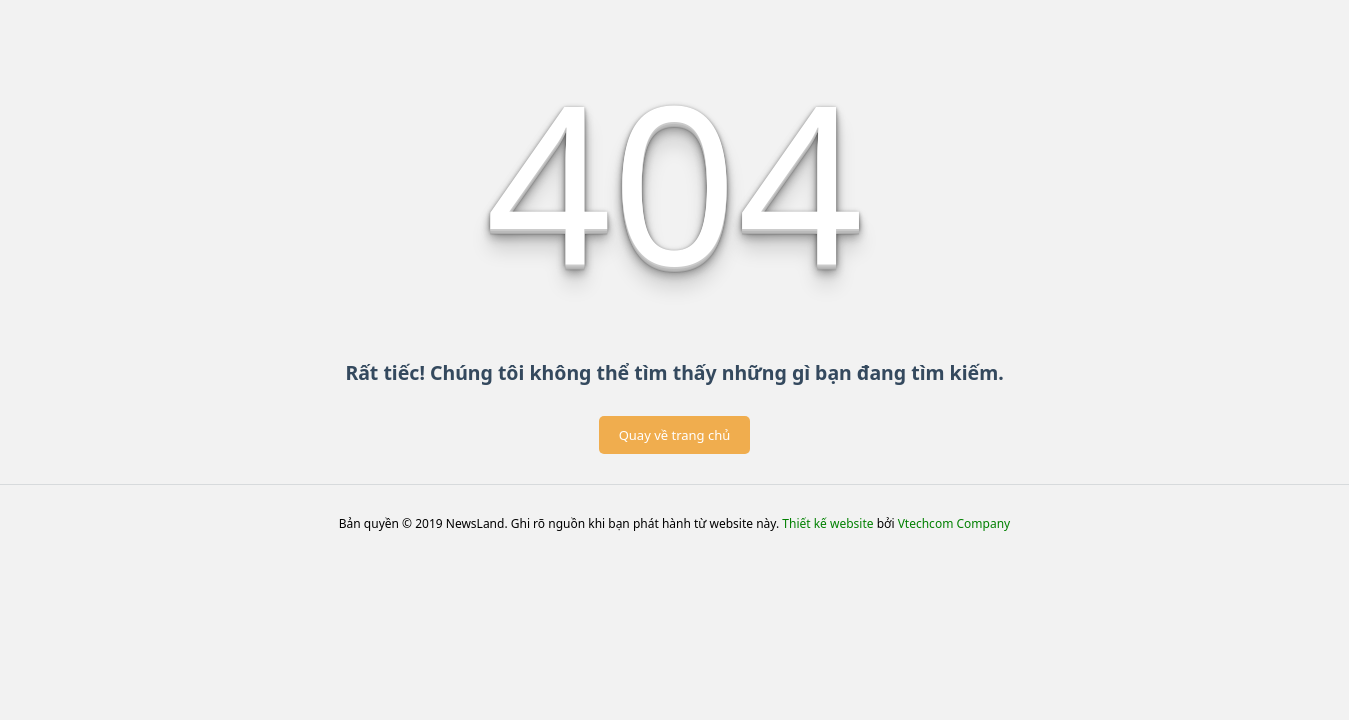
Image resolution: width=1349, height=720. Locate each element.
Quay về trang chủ (675, 435)
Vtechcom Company (954, 523)
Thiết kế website (827, 523)
